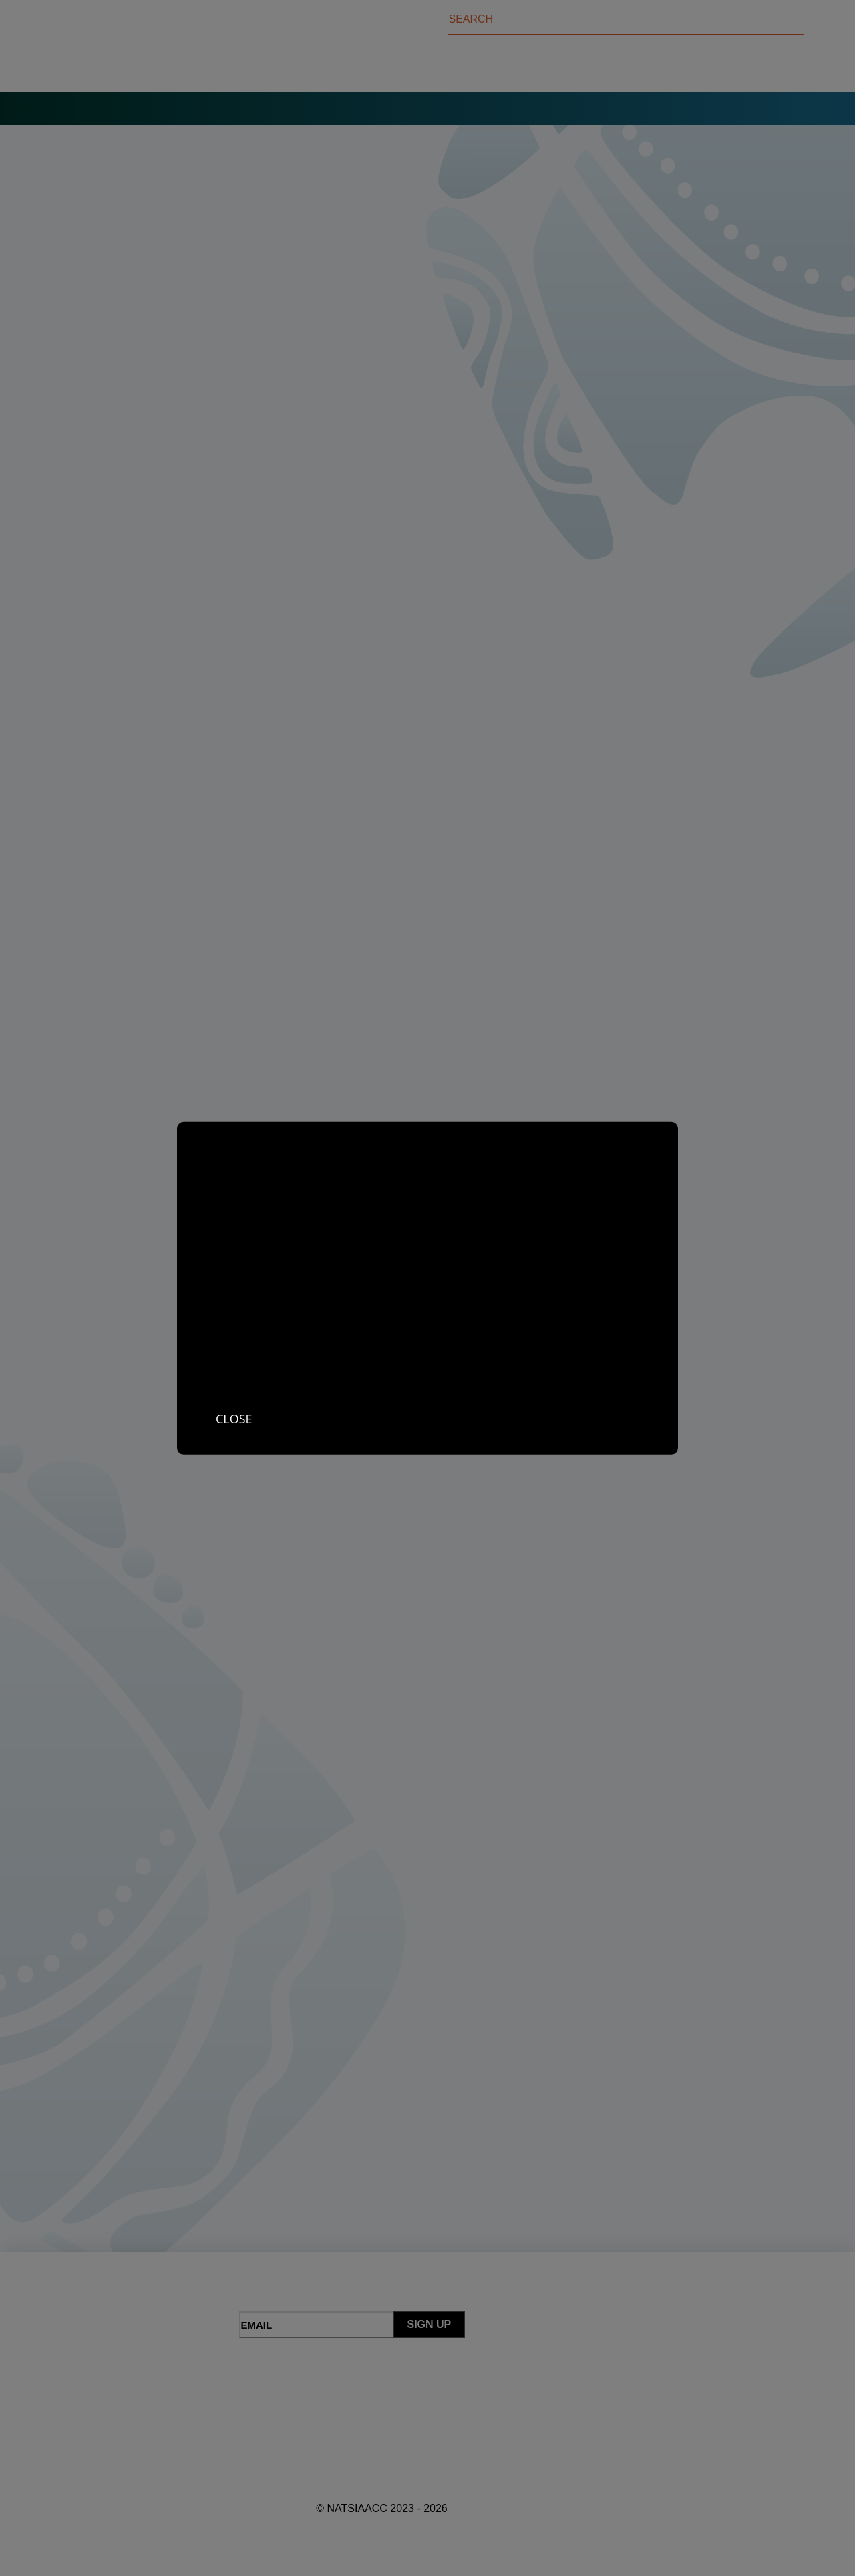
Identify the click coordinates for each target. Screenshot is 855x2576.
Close (234, 1418)
